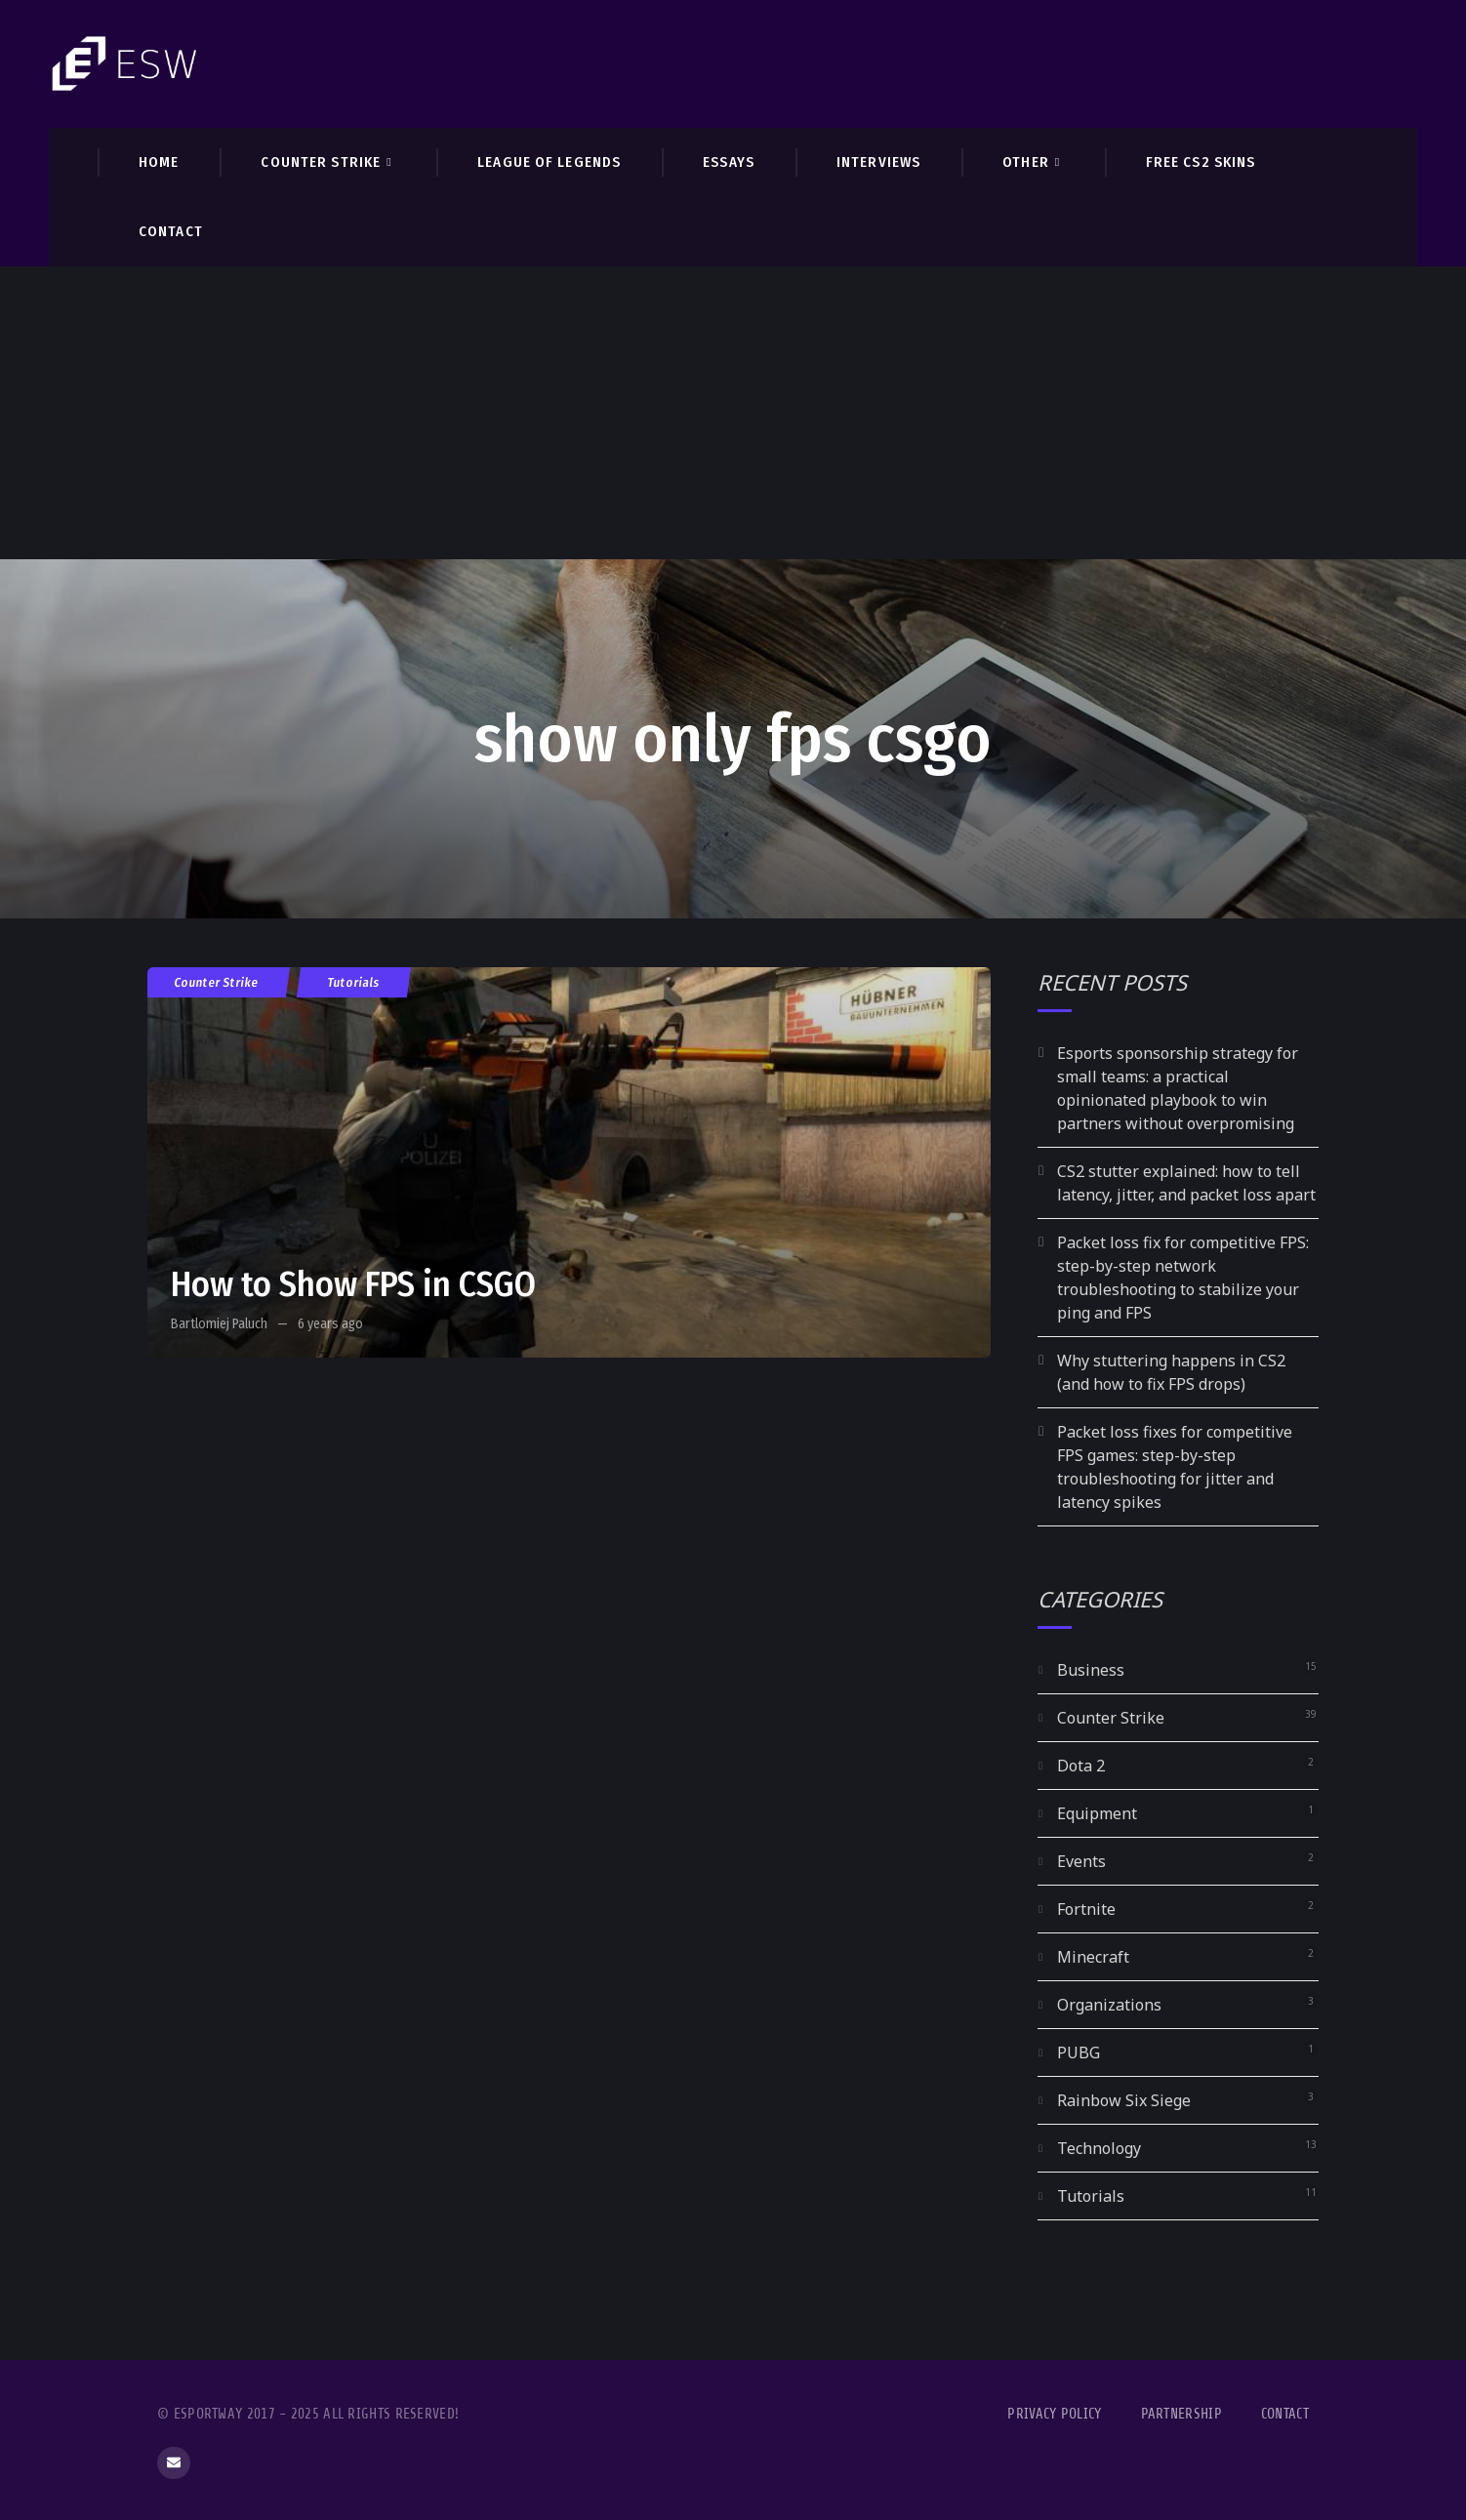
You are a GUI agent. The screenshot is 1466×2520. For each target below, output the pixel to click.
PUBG (1078, 2052)
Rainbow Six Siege (1124, 2100)
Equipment (1097, 1813)
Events (1081, 1861)
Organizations (1109, 2004)
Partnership (1181, 2414)
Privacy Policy (1054, 2414)
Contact (1285, 2414)
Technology (1099, 2148)
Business (1090, 1670)
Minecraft (1093, 1957)
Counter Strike (217, 982)
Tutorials (354, 982)
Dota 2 (1081, 1765)
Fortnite (1086, 1909)
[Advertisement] (733, 412)
